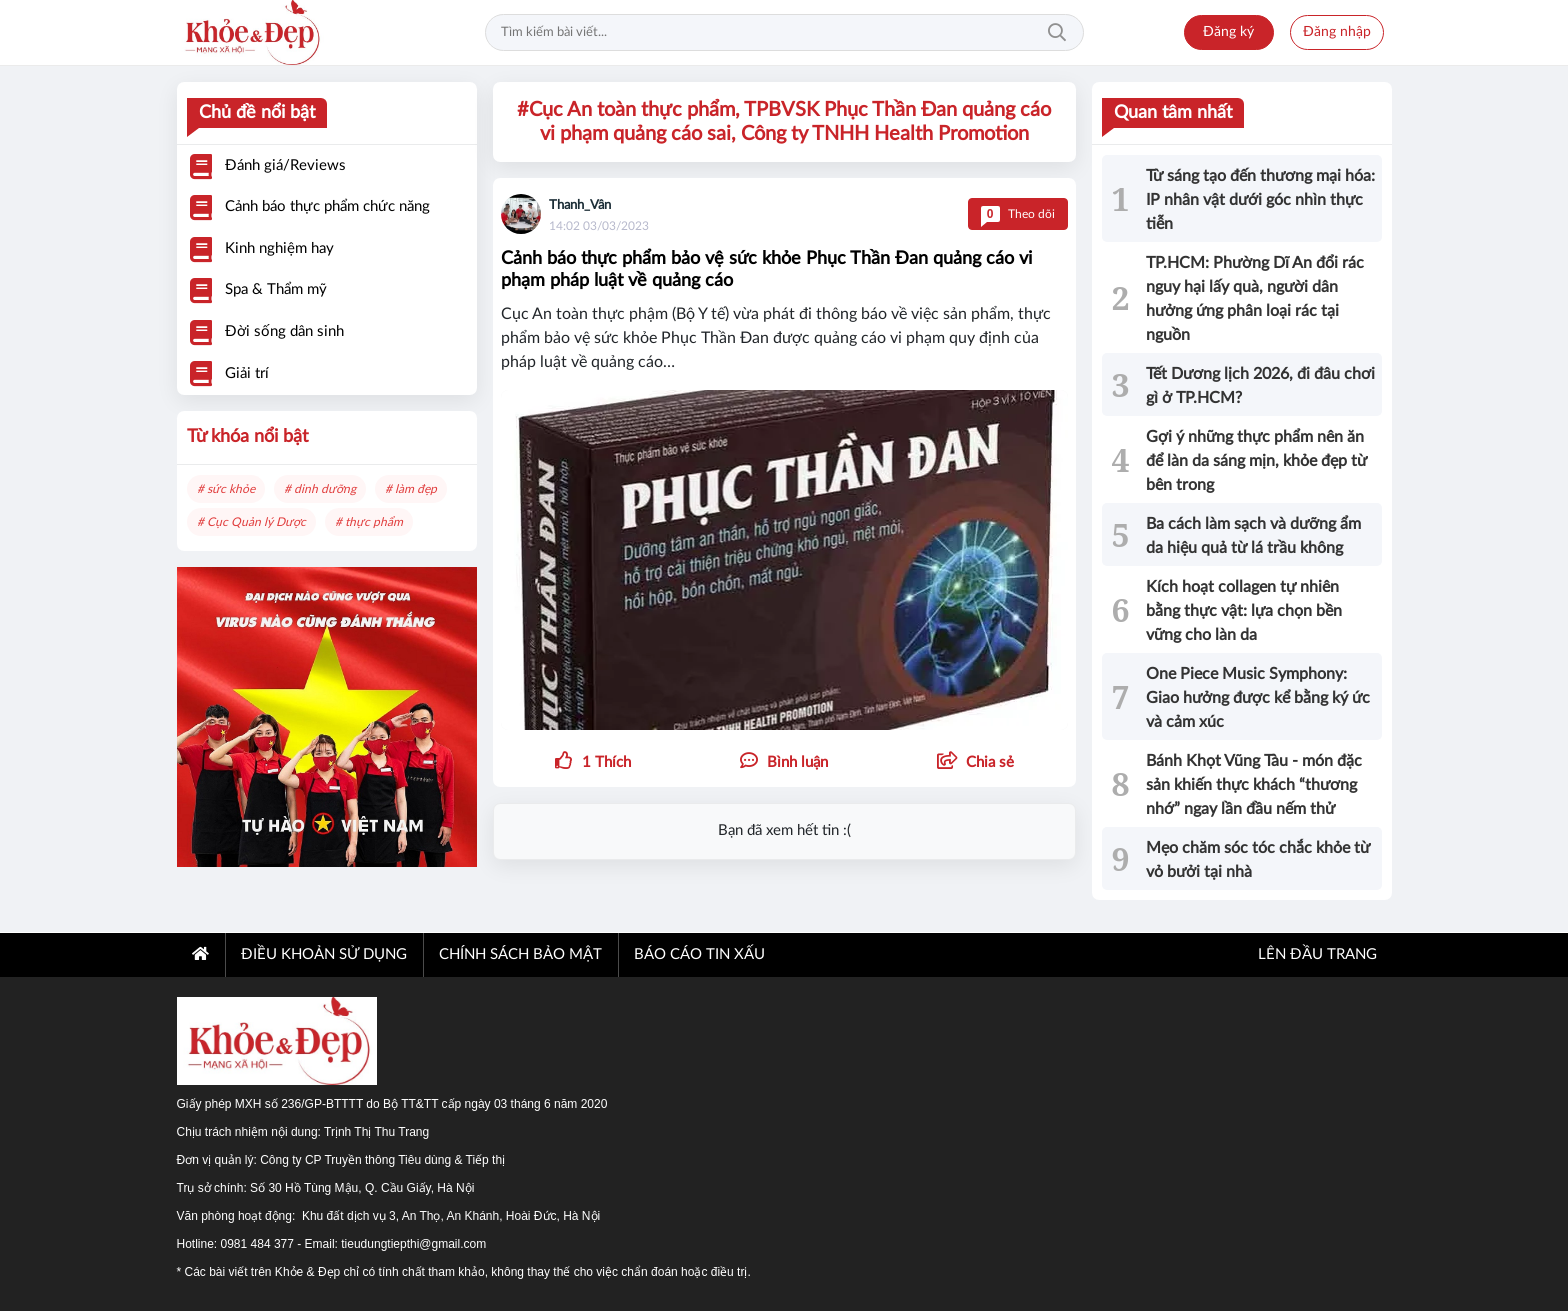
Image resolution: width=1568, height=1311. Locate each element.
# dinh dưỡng (320, 489)
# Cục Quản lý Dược (251, 522)
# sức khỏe (226, 489)
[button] (975, 763)
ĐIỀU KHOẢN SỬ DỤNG (324, 954)
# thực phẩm (369, 522)
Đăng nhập (1337, 32)
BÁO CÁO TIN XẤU (699, 954)
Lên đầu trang (1315, 954)
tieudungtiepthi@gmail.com (413, 1244)
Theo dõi (1018, 214)
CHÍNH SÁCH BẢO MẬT (520, 954)
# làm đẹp (411, 489)
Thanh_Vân (580, 205)
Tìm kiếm (1057, 33)
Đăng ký (1228, 32)
